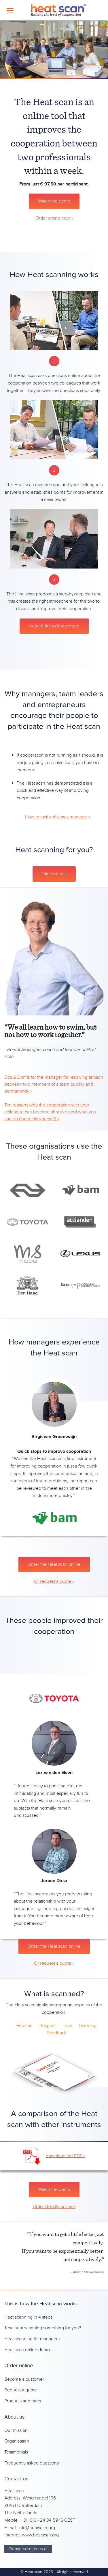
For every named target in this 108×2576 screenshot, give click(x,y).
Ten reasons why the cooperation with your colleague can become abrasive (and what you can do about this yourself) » (50, 1112)
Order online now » (54, 218)
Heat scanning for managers (32, 2339)
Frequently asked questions (31, 2463)
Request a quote (20, 2390)
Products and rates (22, 2401)
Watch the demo (54, 201)
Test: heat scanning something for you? (42, 2328)
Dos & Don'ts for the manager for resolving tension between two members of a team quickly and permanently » (53, 1084)
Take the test (54, 874)
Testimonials (16, 2452)
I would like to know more (54, 626)
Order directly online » (54, 2206)
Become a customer (24, 2379)
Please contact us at (28, 2549)
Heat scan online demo (27, 2350)
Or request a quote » (54, 1581)
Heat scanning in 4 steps (28, 2317)
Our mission (16, 2430)
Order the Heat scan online (54, 1564)
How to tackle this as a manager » (57, 817)
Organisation (16, 2441)
